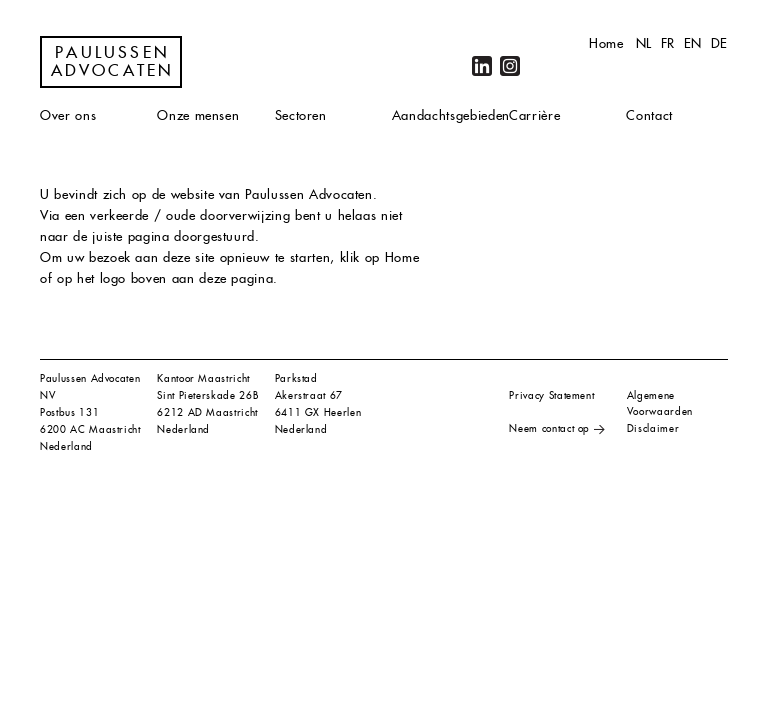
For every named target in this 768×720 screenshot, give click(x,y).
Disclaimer (653, 428)
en (693, 43)
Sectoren (301, 115)
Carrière (534, 115)
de (719, 43)
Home (606, 43)
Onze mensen (198, 115)
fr (668, 43)
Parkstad (296, 378)
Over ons (68, 115)
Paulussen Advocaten (113, 62)
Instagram (510, 66)
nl (644, 43)
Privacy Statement (551, 395)
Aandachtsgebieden (451, 115)
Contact (649, 115)
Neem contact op (549, 428)
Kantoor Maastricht (203, 378)
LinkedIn (482, 66)
